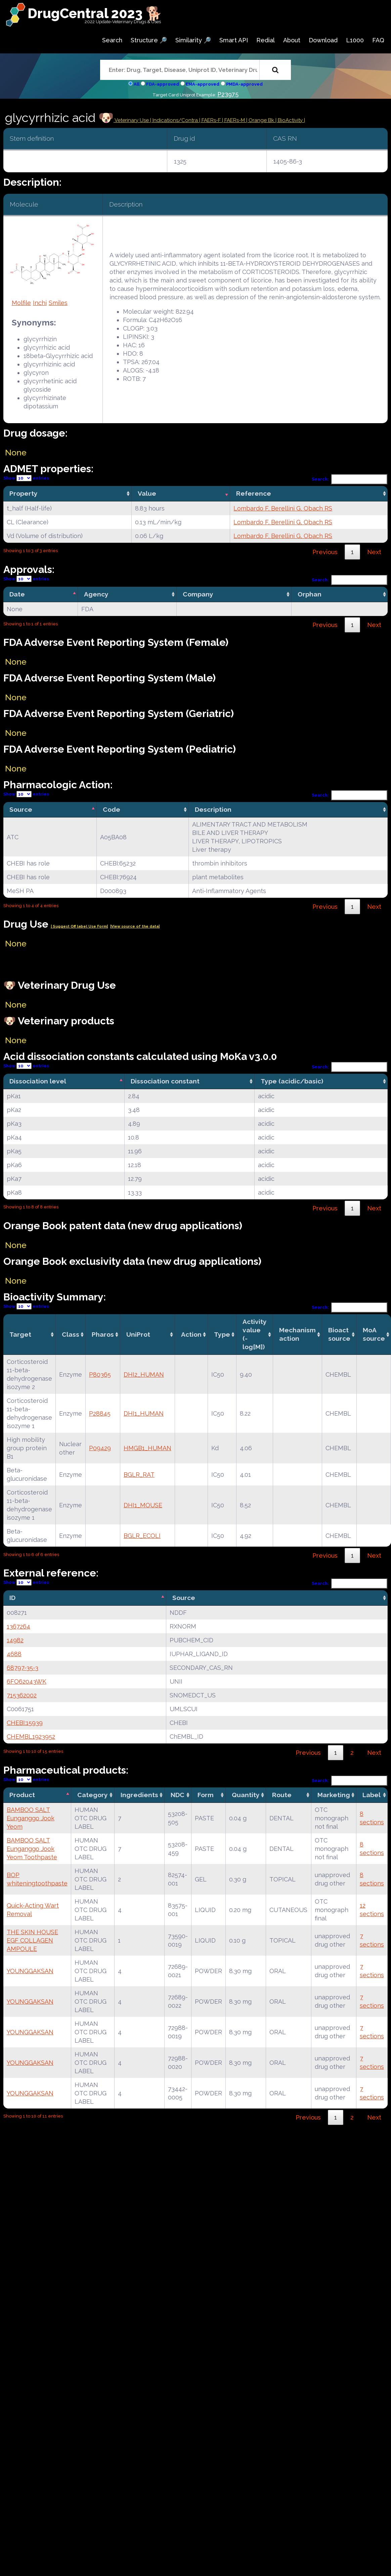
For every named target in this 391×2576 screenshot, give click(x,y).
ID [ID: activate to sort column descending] (12, 1597)
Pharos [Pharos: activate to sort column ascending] (103, 1334)
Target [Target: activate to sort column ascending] (20, 1334)
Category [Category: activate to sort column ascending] (92, 1794)
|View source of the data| (135, 926)
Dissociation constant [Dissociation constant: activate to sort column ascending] (165, 1081)
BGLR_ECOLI (142, 1535)
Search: (350, 479)
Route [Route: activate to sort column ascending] (282, 1794)
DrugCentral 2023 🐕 (95, 13)
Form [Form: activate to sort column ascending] (206, 1794)
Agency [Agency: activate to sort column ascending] (96, 594)
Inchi (40, 302)
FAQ (378, 40)
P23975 (227, 94)
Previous (325, 552)
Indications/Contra (176, 120)
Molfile (21, 302)
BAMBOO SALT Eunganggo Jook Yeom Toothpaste (32, 1849)
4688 (14, 1653)
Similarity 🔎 (193, 40)
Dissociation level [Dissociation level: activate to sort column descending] (37, 1081)
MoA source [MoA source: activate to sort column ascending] (374, 1334)
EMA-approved (202, 84)
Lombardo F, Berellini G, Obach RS (282, 508)
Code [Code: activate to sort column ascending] (111, 809)
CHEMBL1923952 (31, 1736)
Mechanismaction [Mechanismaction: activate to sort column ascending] (297, 1334)
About (291, 40)
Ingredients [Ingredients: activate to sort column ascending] (139, 1794)
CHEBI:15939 (25, 1722)
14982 (15, 1640)
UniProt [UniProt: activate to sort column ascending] (138, 1334)
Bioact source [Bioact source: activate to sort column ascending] (339, 1334)
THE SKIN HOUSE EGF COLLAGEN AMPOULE (32, 1940)
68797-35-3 (22, 1667)
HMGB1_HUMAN (147, 1448)
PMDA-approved (244, 84)
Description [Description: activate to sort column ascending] (213, 809)
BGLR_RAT (139, 1474)
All (136, 84)
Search (112, 40)
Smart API (233, 40)
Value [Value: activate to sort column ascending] (147, 493)
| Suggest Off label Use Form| (79, 926)
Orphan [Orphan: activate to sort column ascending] (309, 594)
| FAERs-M (234, 120)
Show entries (26, 478)
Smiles (58, 302)
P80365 (100, 1374)
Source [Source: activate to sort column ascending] (183, 1597)
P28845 (100, 1413)
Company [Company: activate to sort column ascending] (198, 594)
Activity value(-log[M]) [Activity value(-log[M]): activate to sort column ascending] (255, 1334)
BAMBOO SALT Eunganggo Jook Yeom (30, 1818)
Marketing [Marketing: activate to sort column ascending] (333, 1794)
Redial (265, 40)
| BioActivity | (290, 120)
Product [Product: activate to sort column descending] (22, 1794)
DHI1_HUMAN (144, 1413)
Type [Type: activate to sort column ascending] (222, 1334)
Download (323, 40)
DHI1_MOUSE (143, 1505)
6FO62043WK (26, 1681)
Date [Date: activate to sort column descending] (17, 594)
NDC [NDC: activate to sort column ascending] (177, 1794)
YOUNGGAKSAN (30, 1970)
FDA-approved (162, 84)
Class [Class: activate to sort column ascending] (70, 1334)
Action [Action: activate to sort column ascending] (191, 1334)
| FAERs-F (210, 120)
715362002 (22, 1695)
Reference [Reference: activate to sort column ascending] (253, 493)
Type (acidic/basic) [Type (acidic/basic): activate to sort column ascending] (292, 1081)
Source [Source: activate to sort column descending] (20, 809)
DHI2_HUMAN (144, 1374)
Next (374, 552)
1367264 (18, 1626)
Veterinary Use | (133, 120)
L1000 (355, 40)
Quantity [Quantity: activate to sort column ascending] (246, 1794)
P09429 (100, 1448)
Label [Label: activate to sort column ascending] (371, 1794)
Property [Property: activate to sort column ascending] (23, 493)
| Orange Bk (260, 120)
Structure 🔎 (149, 40)
